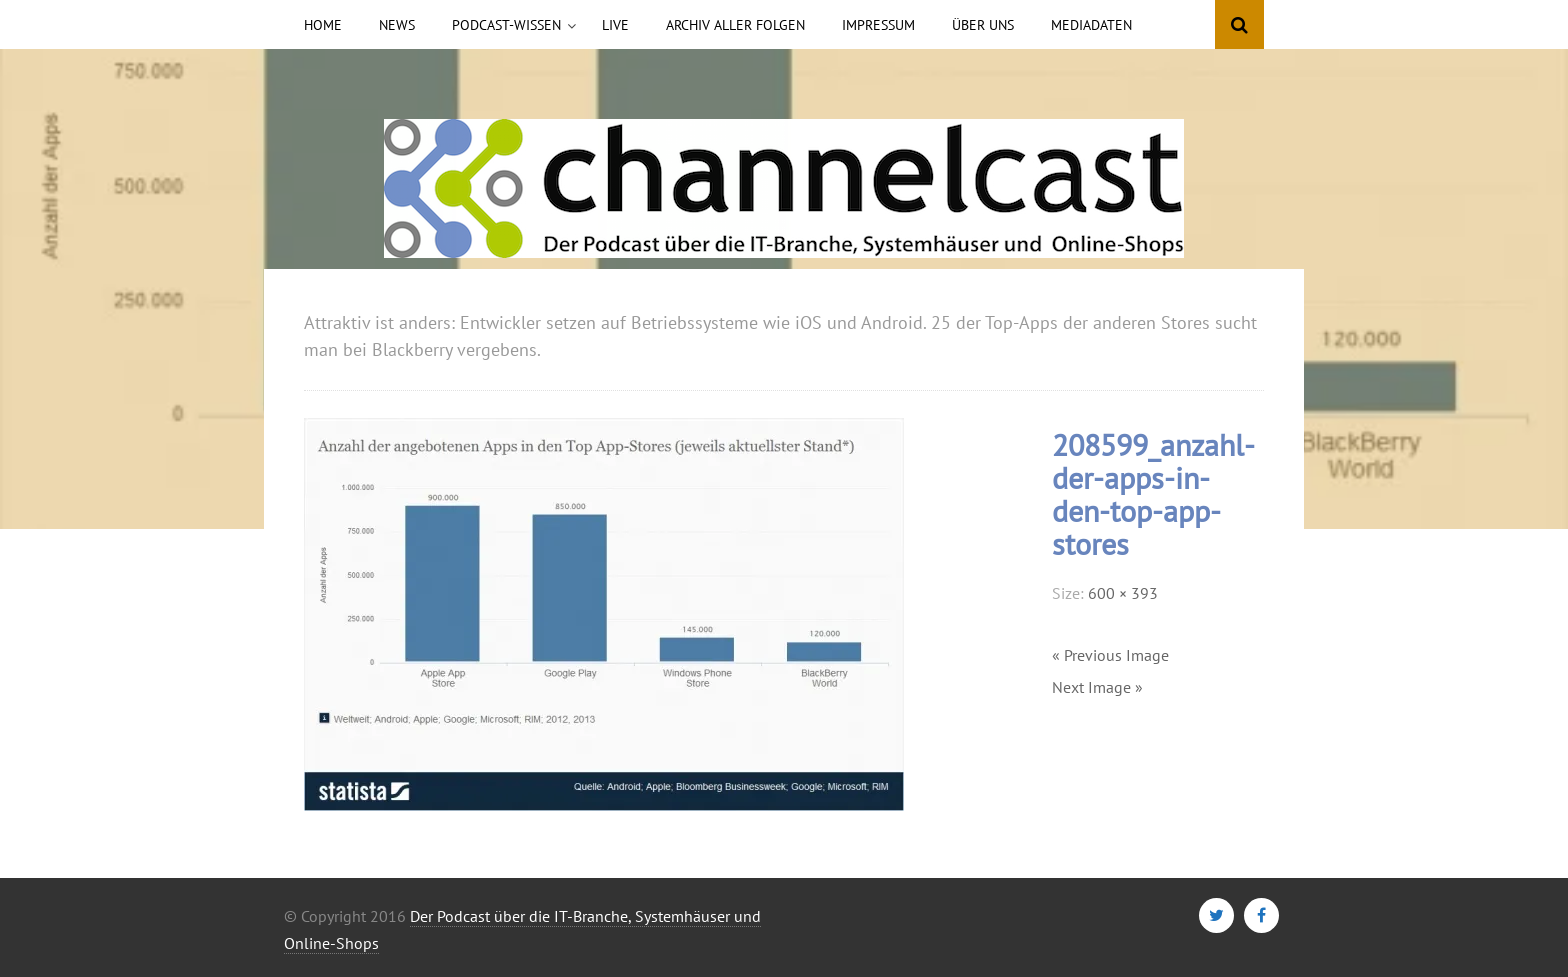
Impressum (878, 25)
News (397, 25)
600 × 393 (1123, 593)
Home (323, 25)
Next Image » (1097, 687)
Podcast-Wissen (506, 25)
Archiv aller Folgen (735, 25)
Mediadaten (1091, 25)
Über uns (983, 25)
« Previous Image (1110, 655)
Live (615, 25)
